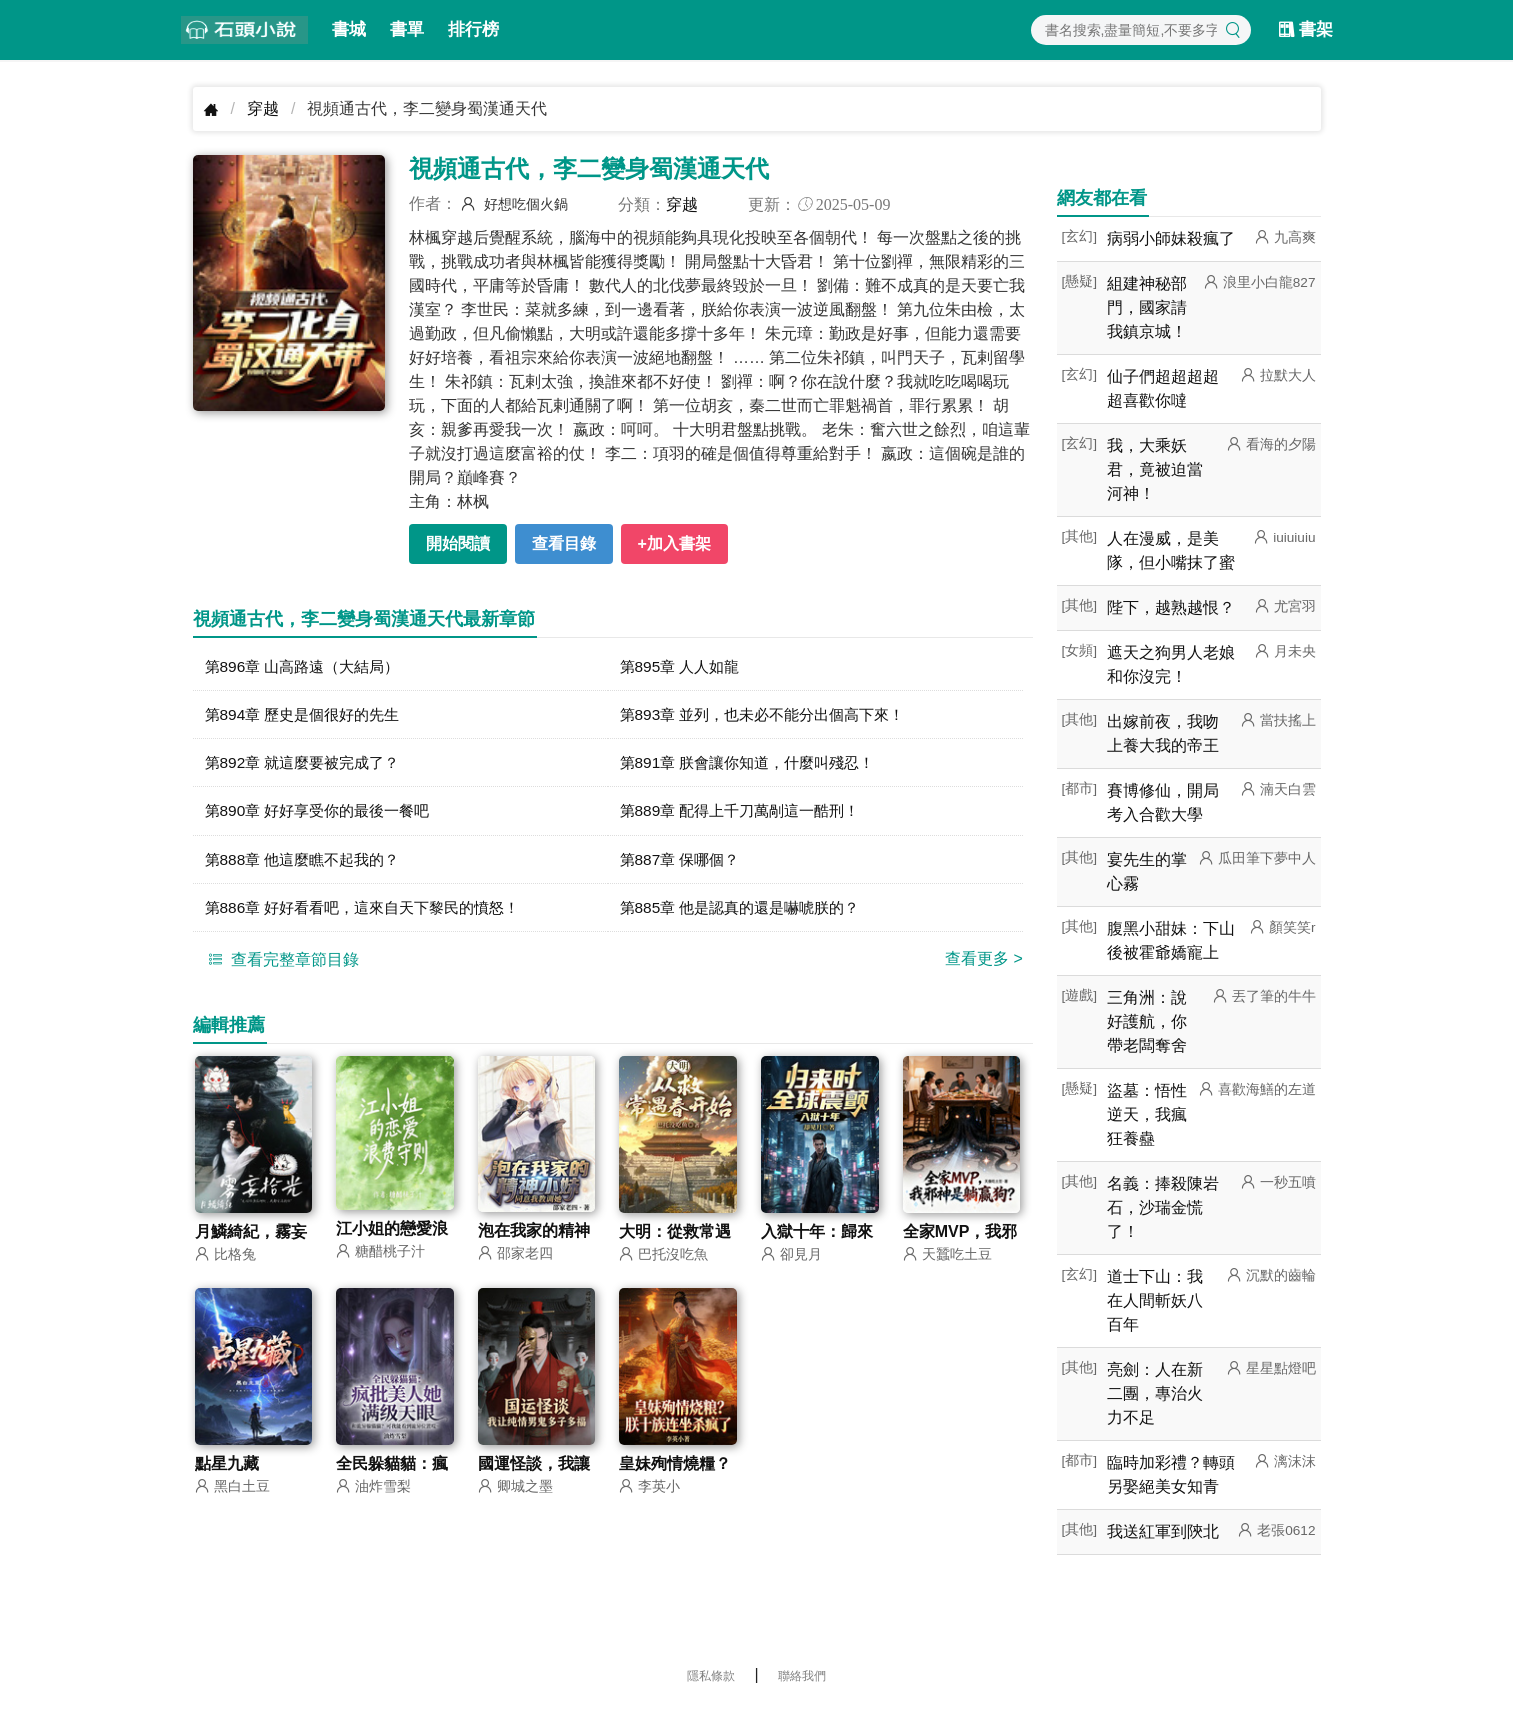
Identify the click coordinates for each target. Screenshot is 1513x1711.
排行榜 (473, 29)
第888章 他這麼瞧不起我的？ (308, 862)
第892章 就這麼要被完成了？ (308, 764)
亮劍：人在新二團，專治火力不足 (1155, 1393)
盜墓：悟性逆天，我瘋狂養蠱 (1147, 1114)
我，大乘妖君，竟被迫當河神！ (1155, 469)
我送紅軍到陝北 (1163, 1531)
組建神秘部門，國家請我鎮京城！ (1147, 307)
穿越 (263, 108)
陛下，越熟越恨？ (1171, 607)
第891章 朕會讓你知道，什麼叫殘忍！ (755, 764)
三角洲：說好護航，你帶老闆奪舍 (1147, 1021)
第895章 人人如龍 (683, 666)
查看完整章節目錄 (281, 964)
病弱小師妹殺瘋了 (1171, 238)
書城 (349, 29)
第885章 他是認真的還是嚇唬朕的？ (747, 911)
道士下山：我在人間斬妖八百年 (1155, 1300)
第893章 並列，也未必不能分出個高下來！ (771, 715)
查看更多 (984, 963)
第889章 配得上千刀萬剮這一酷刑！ (747, 813)
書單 (407, 29)
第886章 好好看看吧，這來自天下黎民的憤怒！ (372, 911)
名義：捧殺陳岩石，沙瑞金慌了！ (1163, 1207)
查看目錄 (564, 543)
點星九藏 (227, 1470)
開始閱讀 (458, 543)
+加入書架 (674, 543)
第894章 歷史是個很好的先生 (308, 715)
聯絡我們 (802, 1676)
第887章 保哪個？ (683, 862)
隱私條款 (711, 1676)
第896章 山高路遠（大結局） (308, 666)
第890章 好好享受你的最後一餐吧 (324, 813)
